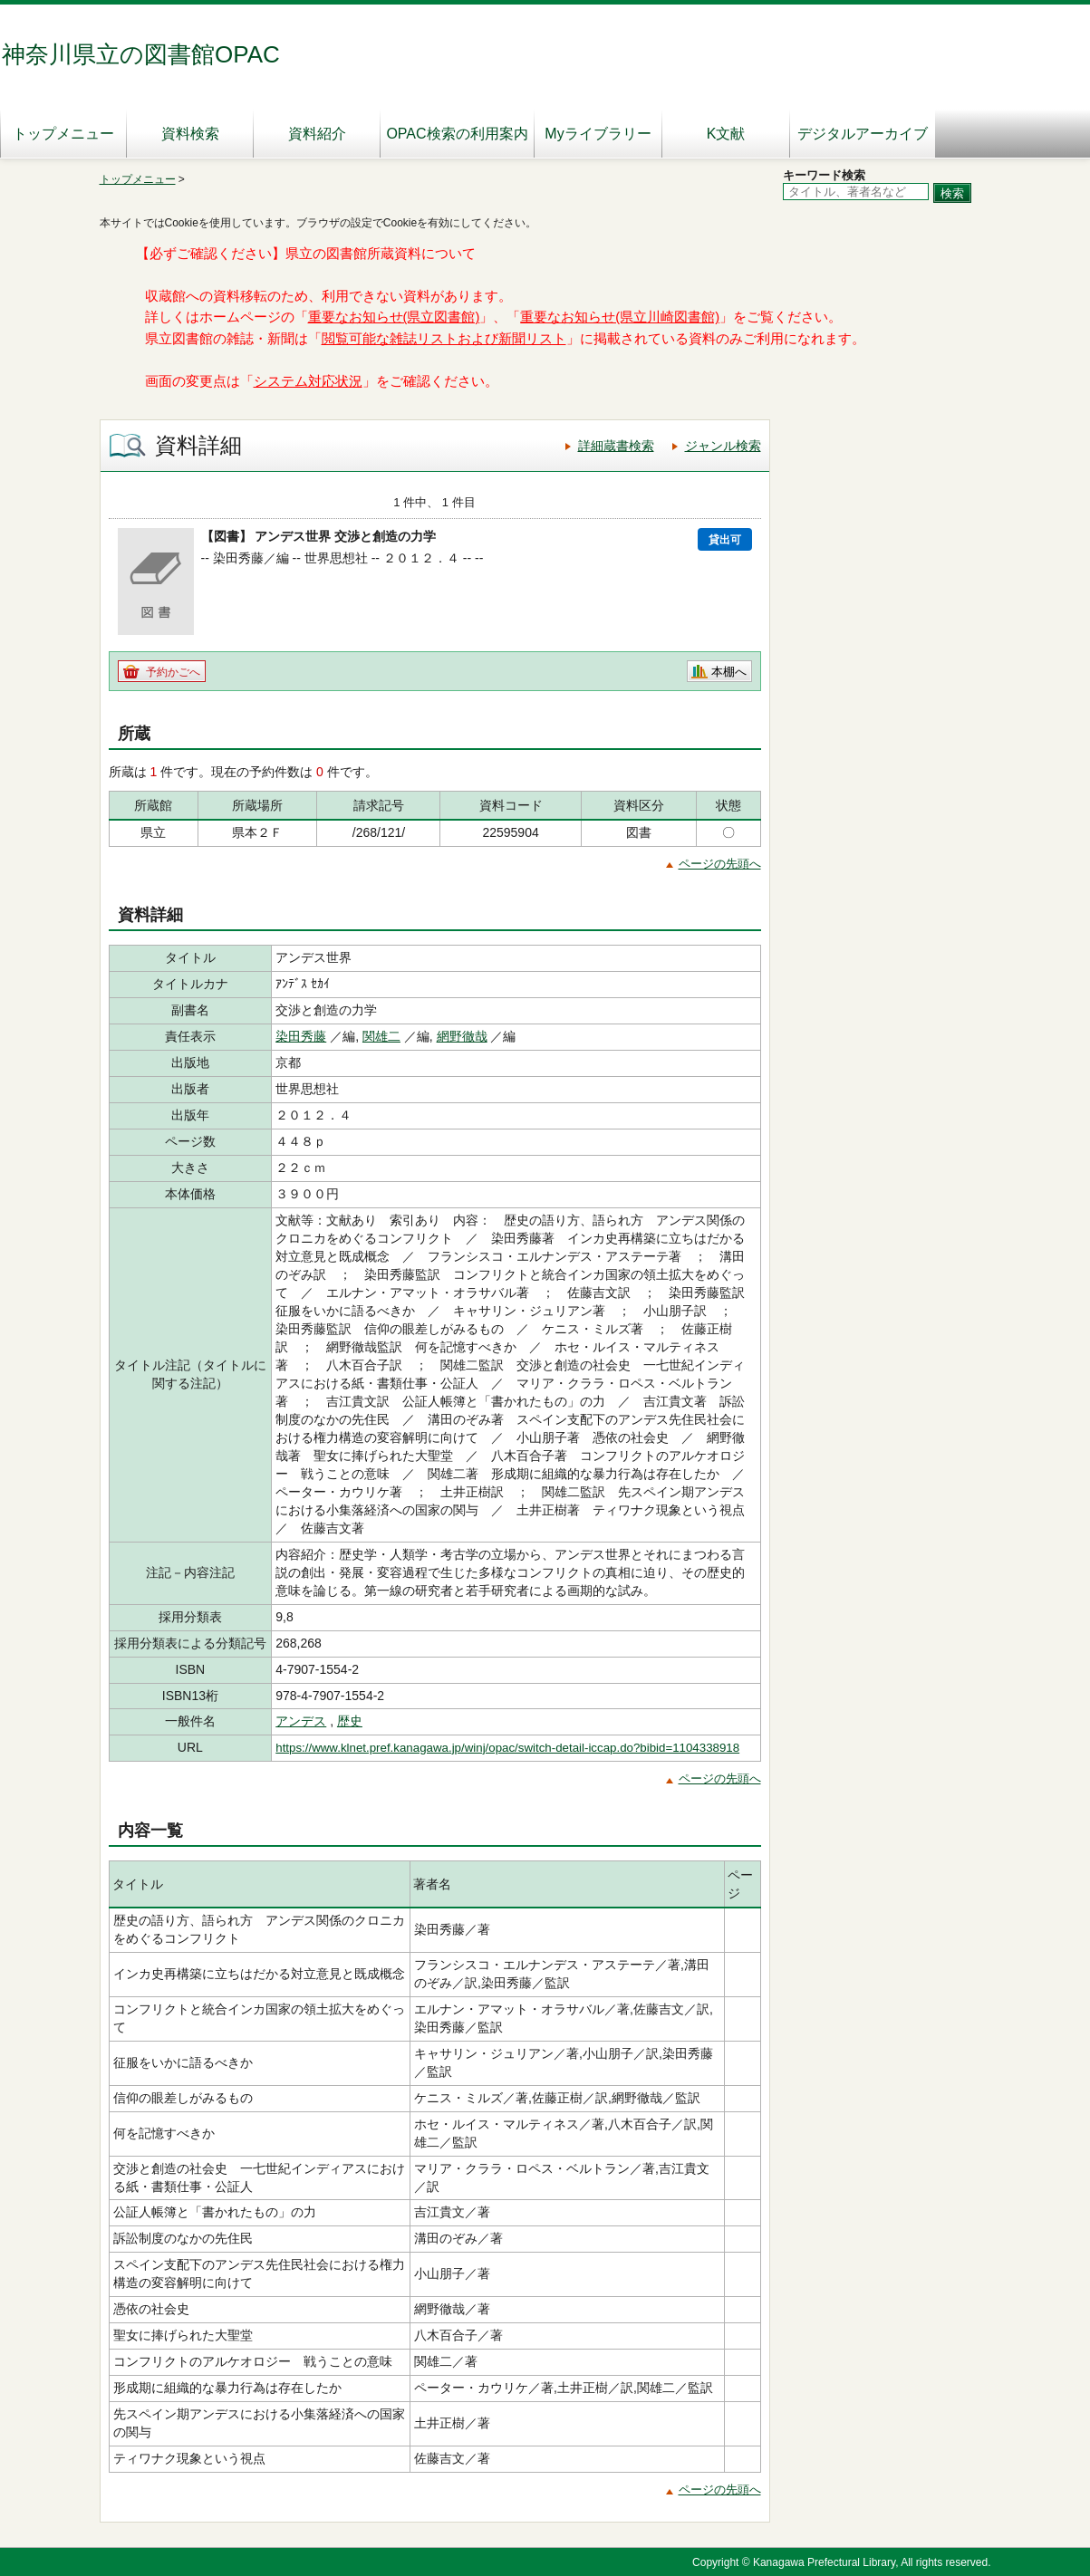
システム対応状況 (308, 381)
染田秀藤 (300, 1036)
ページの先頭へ (720, 863)
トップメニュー (63, 133)
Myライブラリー (598, 133)
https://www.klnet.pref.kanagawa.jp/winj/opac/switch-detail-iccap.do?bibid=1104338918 (507, 1747)
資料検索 (190, 133)
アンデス (300, 1721)
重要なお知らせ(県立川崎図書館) (619, 317)
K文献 (726, 133)
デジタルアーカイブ (862, 133)
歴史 (349, 1721)
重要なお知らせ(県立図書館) (394, 317)
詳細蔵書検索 (616, 445)
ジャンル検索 (723, 445)
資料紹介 (317, 133)
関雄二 (381, 1036)
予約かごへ (173, 672)
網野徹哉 (462, 1036)
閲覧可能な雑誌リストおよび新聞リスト (444, 339)
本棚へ (729, 671)
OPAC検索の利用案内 (456, 133)
